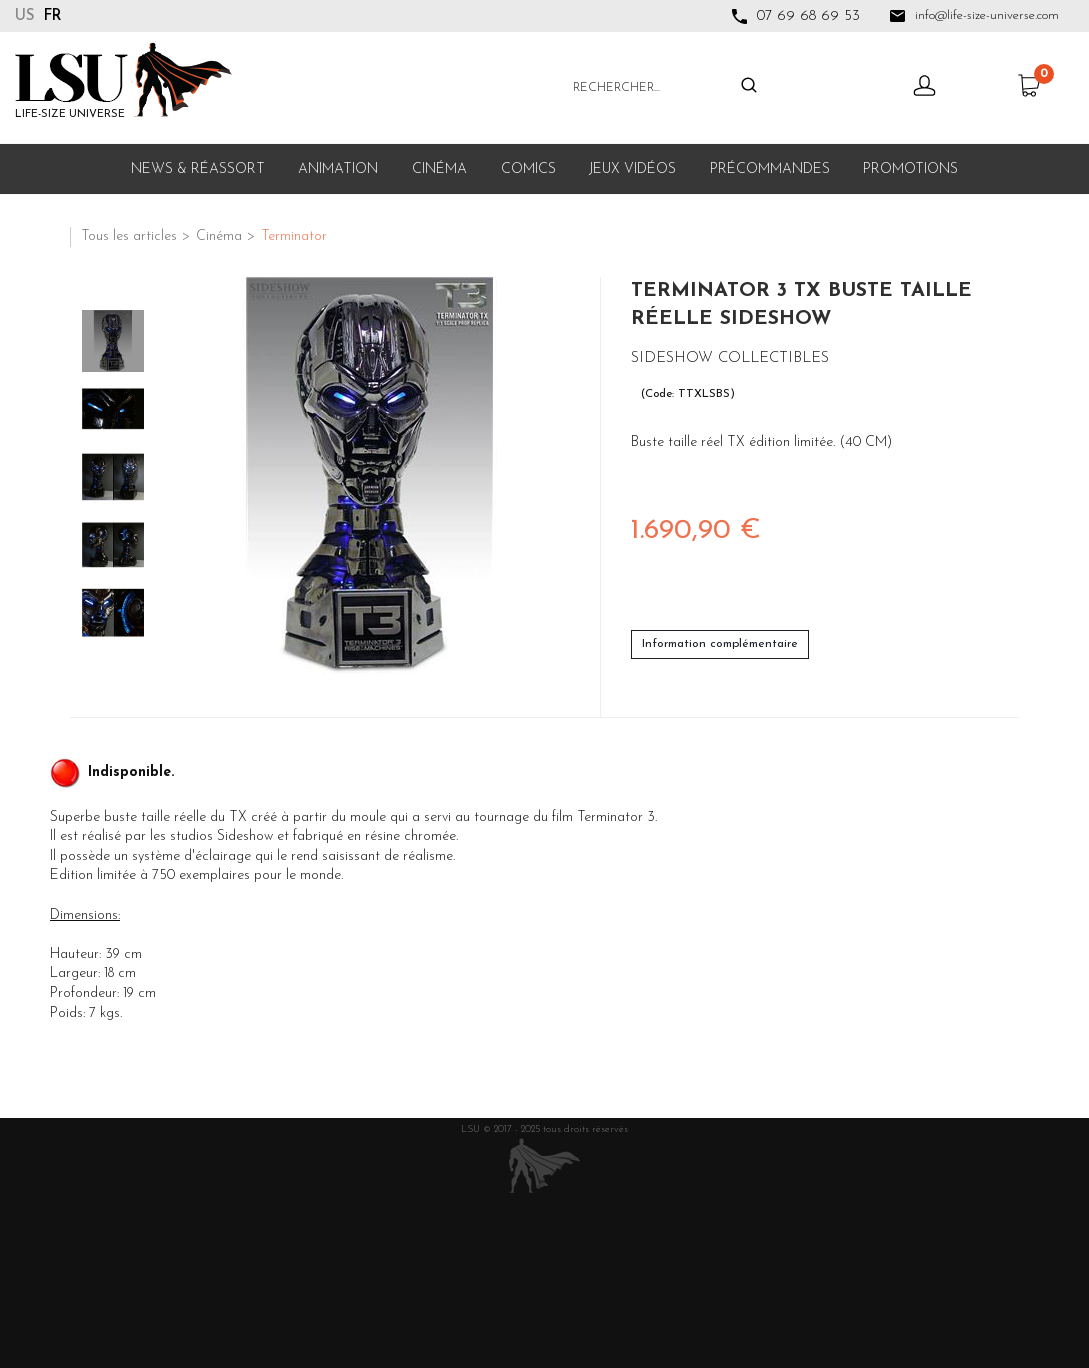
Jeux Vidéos (632, 169)
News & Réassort (198, 169)
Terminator (294, 236)
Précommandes (770, 169)
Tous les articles (129, 236)
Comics (528, 169)
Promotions (910, 169)
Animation (338, 169)
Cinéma (439, 169)
